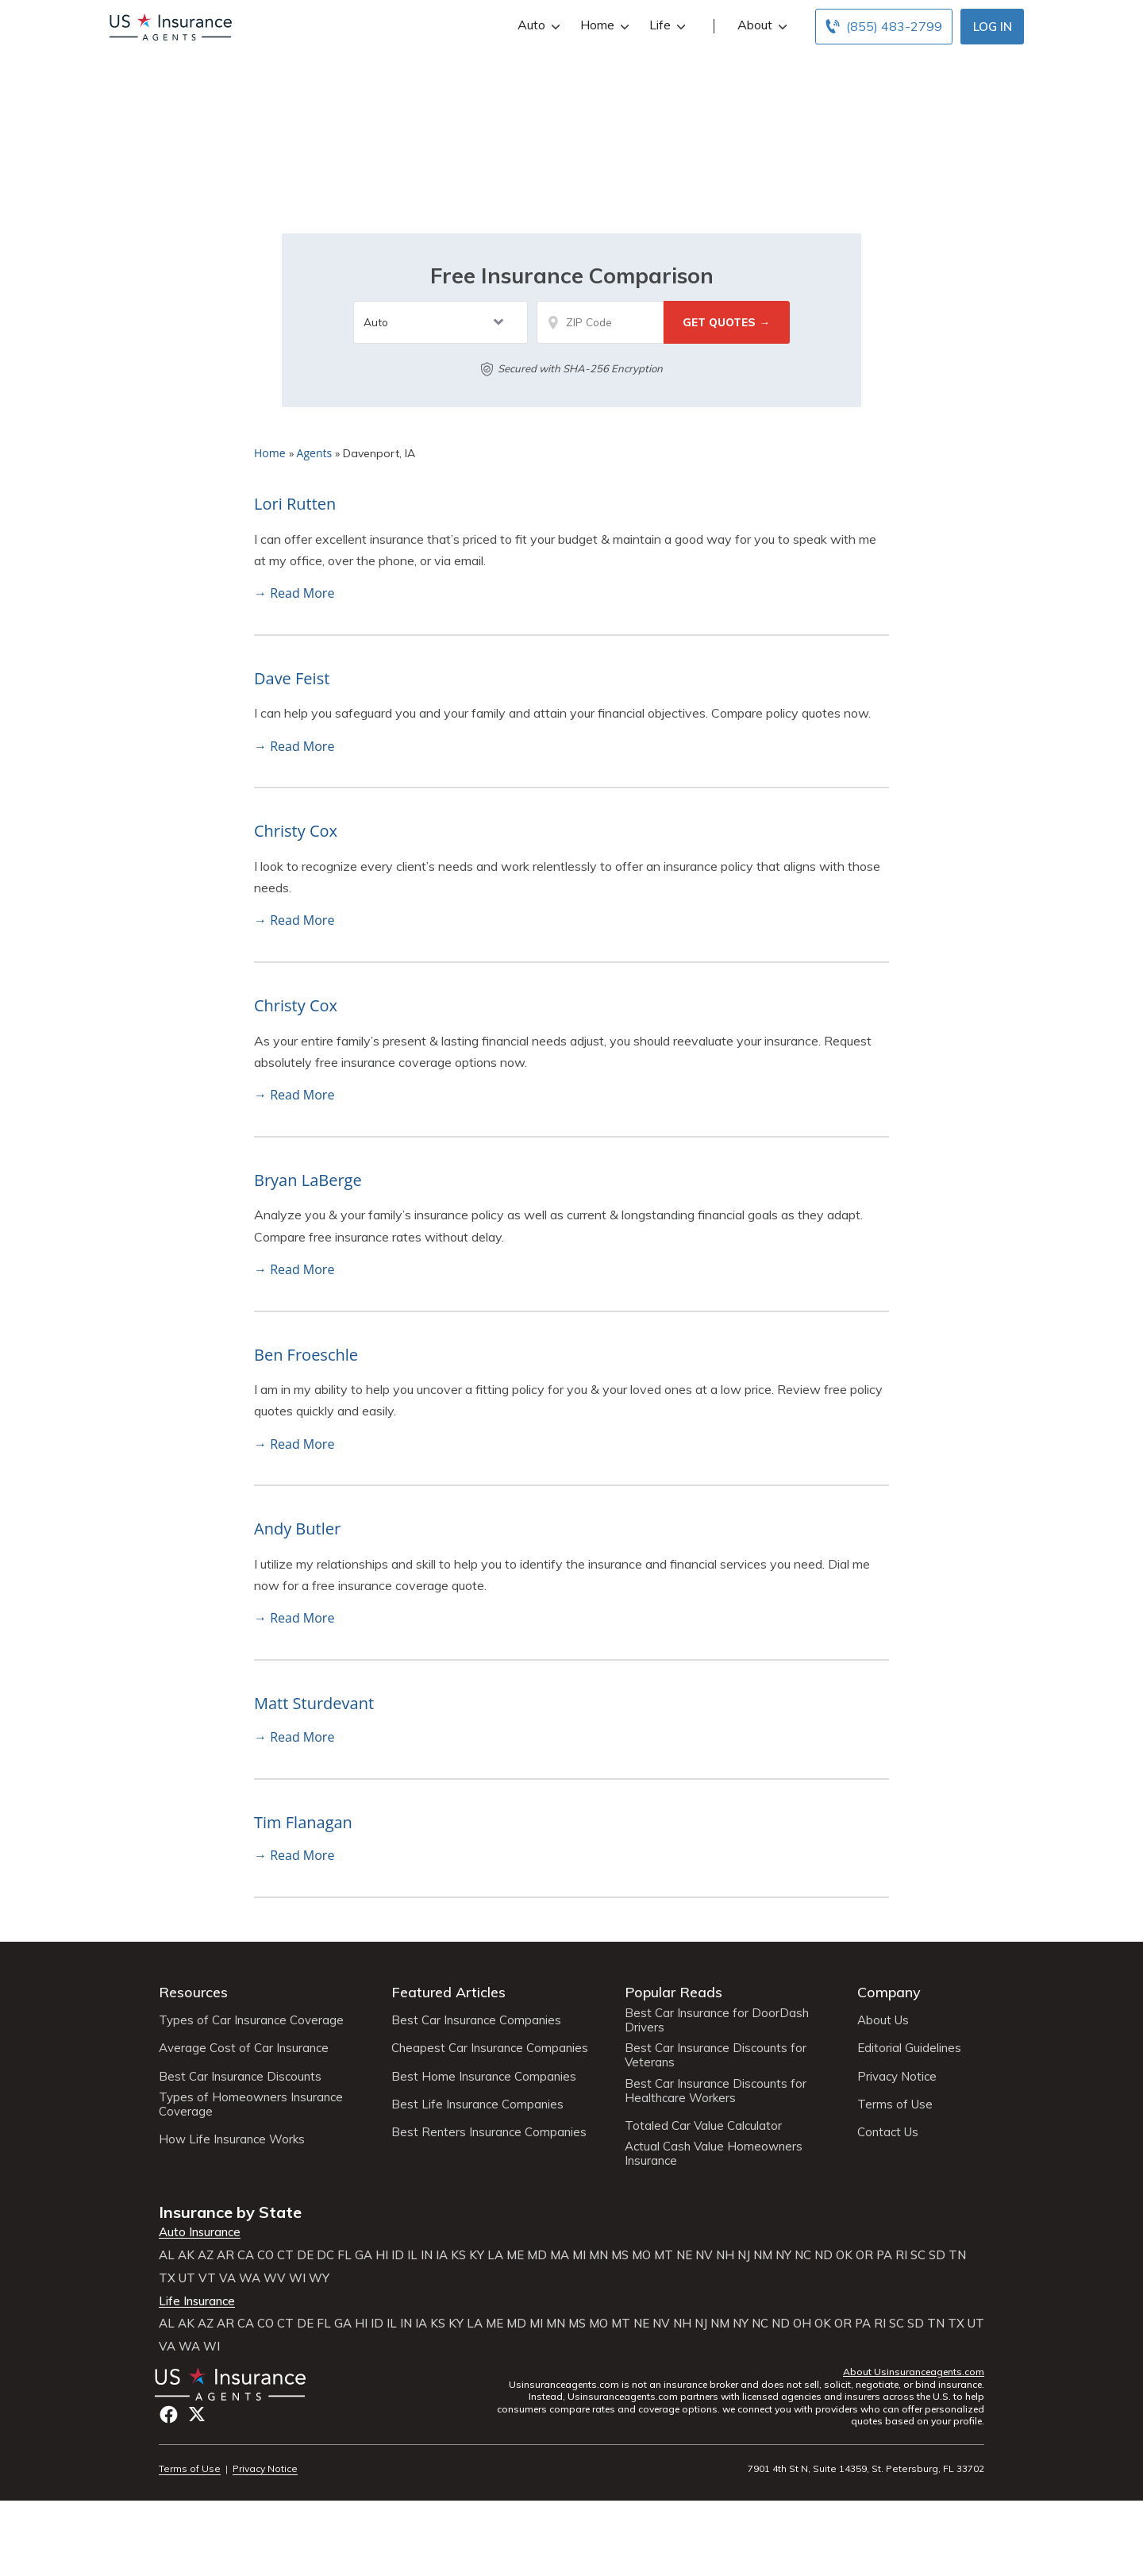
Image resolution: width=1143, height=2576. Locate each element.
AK (186, 2255)
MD (537, 2255)
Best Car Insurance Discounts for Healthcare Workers (715, 2091)
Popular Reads (673, 1992)
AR (225, 2255)
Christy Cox (295, 830)
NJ (743, 2255)
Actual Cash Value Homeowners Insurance (713, 2153)
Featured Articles (448, 1992)
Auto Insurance (200, 2232)
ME (515, 2255)
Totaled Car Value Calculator (703, 2126)
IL (412, 2255)
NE (684, 2255)
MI (579, 2255)
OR (864, 2255)
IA (442, 2255)
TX (167, 2278)
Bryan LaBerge (308, 1180)
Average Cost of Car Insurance (244, 2048)
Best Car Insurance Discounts (240, 2077)
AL (167, 2255)
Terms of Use (895, 2104)
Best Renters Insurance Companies (489, 2132)
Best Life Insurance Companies (477, 2104)
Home (602, 25)
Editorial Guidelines (909, 2048)
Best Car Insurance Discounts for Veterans (715, 2055)
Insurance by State (230, 2212)
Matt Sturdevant (314, 1703)
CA (245, 2255)
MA (559, 2255)
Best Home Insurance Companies (483, 2077)
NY (783, 2255)
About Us (883, 2020)
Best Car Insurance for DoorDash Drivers (717, 2020)
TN (957, 2255)
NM (762, 2255)
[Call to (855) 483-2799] (883, 26)
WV (275, 2278)
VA (227, 2278)
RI (901, 2255)
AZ (206, 2255)
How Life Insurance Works (232, 2139)
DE (305, 2255)
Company (889, 1992)
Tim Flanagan (303, 1822)
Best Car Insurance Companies (476, 2020)
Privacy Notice (897, 2077)
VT (207, 2278)
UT (187, 2278)
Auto (537, 25)
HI (381, 2255)
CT (285, 2255)
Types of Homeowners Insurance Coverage (251, 2104)
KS (458, 2255)
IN (427, 2255)
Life (665, 25)
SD (937, 2255)
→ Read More (294, 593)
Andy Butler (297, 1528)
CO (265, 2255)
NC (803, 2255)
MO (641, 2255)
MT (663, 2255)
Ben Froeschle (306, 1354)
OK (844, 2255)
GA (363, 2255)
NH (725, 2255)
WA (249, 2278)
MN (598, 2255)
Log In (992, 26)
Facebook (169, 2414)
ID (397, 2255)
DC (325, 2255)
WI (297, 2278)
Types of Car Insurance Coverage (251, 2020)
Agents (315, 452)
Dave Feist (291, 678)
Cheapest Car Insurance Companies (489, 2048)
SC (918, 2255)
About (760, 25)
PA (884, 2255)
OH (802, 2323)
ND (823, 2255)
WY (319, 2278)
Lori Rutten (295, 503)
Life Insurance (197, 2301)
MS (620, 2255)
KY (476, 2255)
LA (495, 2255)
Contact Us (887, 2132)
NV (704, 2255)
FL (344, 2255)
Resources (193, 1992)
